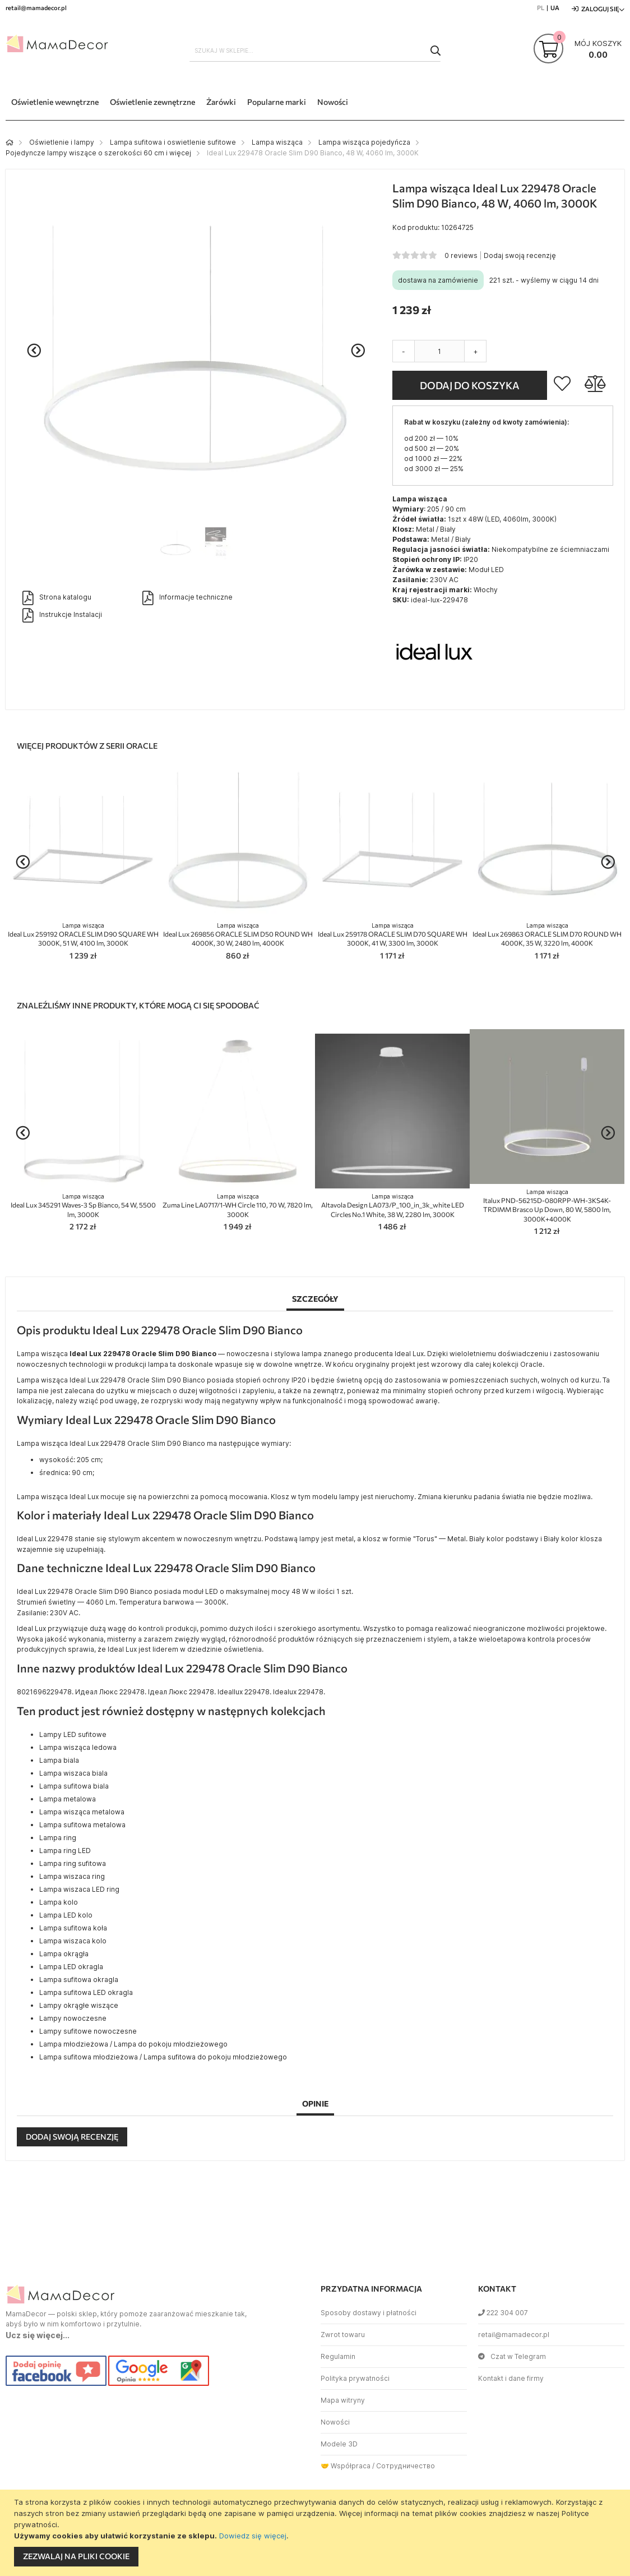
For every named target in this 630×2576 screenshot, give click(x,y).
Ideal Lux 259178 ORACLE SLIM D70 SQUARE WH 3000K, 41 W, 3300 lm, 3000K (392, 934)
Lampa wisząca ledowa (78, 1747)
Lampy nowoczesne (72, 2018)
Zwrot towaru (343, 2334)
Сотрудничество (405, 2466)
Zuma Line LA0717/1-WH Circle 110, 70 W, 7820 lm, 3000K (238, 1205)
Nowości (335, 2422)
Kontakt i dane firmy (511, 2378)
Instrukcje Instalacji (62, 615)
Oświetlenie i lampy (61, 142)
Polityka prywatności (355, 2378)
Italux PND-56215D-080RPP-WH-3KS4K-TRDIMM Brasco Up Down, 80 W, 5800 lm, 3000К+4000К (547, 1205)
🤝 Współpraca (345, 2466)
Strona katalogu (56, 598)
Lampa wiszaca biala (73, 1773)
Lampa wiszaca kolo (72, 1941)
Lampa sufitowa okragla (78, 1979)
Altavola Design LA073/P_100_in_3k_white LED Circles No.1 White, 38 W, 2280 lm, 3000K (392, 1205)
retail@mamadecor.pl (513, 2334)
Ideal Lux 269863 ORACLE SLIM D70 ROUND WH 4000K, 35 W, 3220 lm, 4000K (547, 934)
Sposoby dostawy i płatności (368, 2312)
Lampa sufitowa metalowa (82, 1825)
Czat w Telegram (512, 2356)
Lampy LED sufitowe (72, 1734)
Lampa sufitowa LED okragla (86, 1992)
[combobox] (315, 50)
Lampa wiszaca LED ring (79, 1889)
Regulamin (338, 2356)
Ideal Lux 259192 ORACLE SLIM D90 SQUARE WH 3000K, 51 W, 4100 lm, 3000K (83, 934)
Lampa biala (59, 1760)
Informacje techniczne (187, 598)
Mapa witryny (343, 2400)
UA (554, 7)
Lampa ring (57, 1837)
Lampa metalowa (67, 1799)
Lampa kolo (58, 1902)
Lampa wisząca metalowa (81, 1812)
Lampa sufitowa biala (74, 1786)
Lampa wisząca (277, 142)
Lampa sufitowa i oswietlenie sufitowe (173, 142)
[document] (316, 2532)
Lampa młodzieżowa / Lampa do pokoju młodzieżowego (133, 2044)
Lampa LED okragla (71, 1966)
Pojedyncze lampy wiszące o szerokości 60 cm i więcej (98, 153)
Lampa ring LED (65, 1850)
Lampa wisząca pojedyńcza (364, 142)
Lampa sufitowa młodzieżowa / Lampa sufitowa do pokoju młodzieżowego (163, 2057)
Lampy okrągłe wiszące (78, 2005)
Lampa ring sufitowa (72, 1863)
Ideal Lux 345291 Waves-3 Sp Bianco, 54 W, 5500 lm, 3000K (83, 1205)
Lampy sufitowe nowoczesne (88, 2031)
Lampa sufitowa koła (73, 1928)
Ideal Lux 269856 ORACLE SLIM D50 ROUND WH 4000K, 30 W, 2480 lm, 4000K (238, 934)
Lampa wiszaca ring (72, 1876)
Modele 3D (339, 2444)
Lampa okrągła (64, 1954)
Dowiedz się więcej (252, 2535)
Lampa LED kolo (65, 1915)
